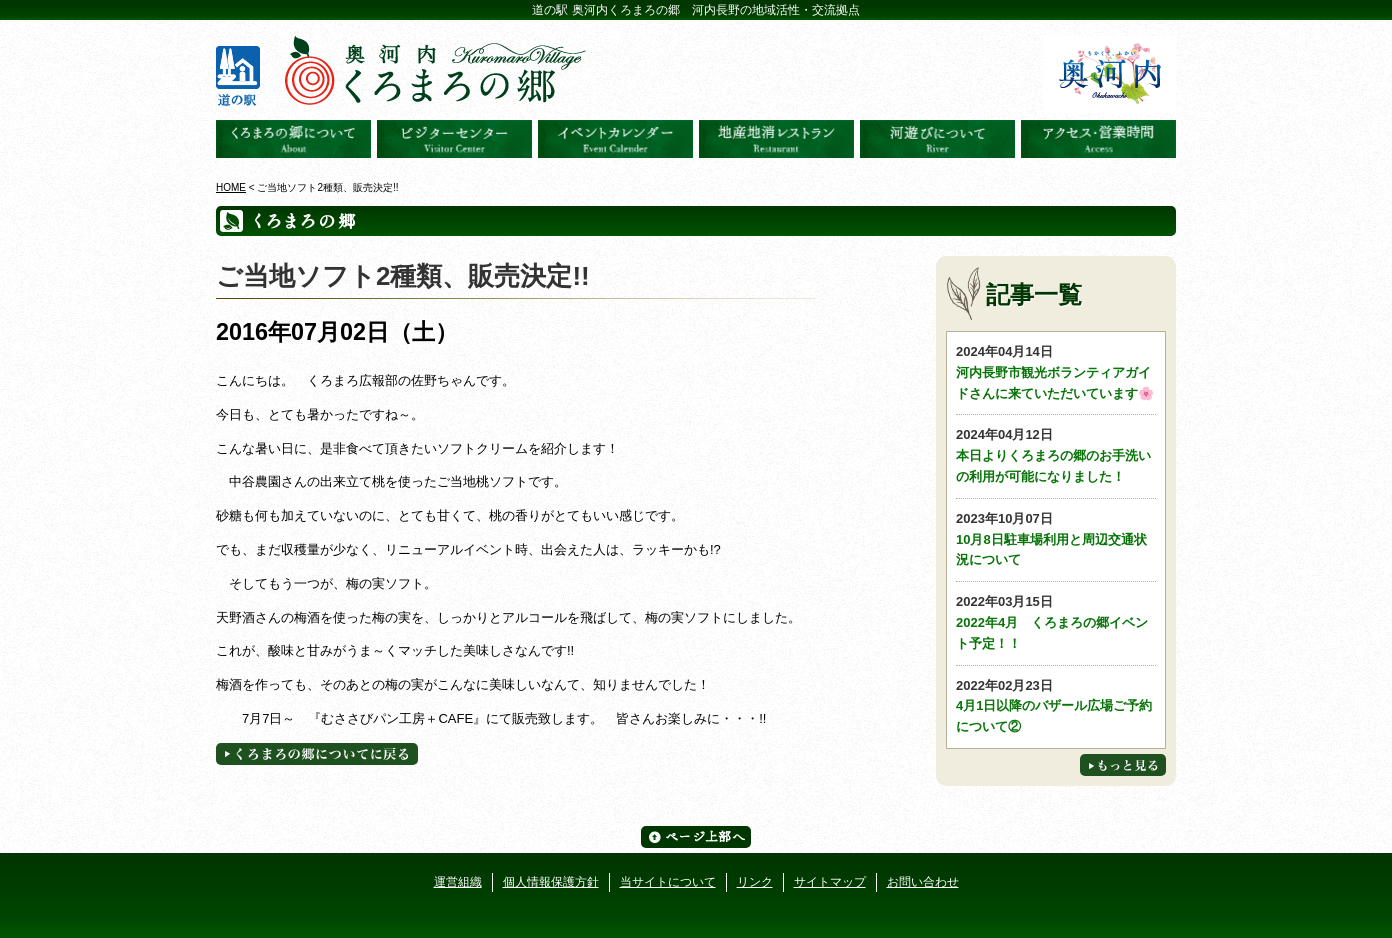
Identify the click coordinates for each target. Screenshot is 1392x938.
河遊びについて (937, 139)
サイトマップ (830, 882)
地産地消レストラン (776, 139)
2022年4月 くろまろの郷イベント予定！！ (1056, 621)
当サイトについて (668, 882)
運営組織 (458, 882)
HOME (231, 187)
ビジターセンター (454, 139)
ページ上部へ (696, 837)
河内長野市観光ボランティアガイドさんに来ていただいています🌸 (1056, 371)
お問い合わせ (923, 882)
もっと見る (1123, 765)
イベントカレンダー (615, 139)
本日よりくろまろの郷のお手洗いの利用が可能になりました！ (1056, 454)
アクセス (1098, 139)
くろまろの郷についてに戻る (317, 754)
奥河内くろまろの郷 (293, 139)
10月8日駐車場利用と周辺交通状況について (1056, 538)
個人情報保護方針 (551, 882)
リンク (755, 882)
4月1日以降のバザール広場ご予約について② (1056, 705)
